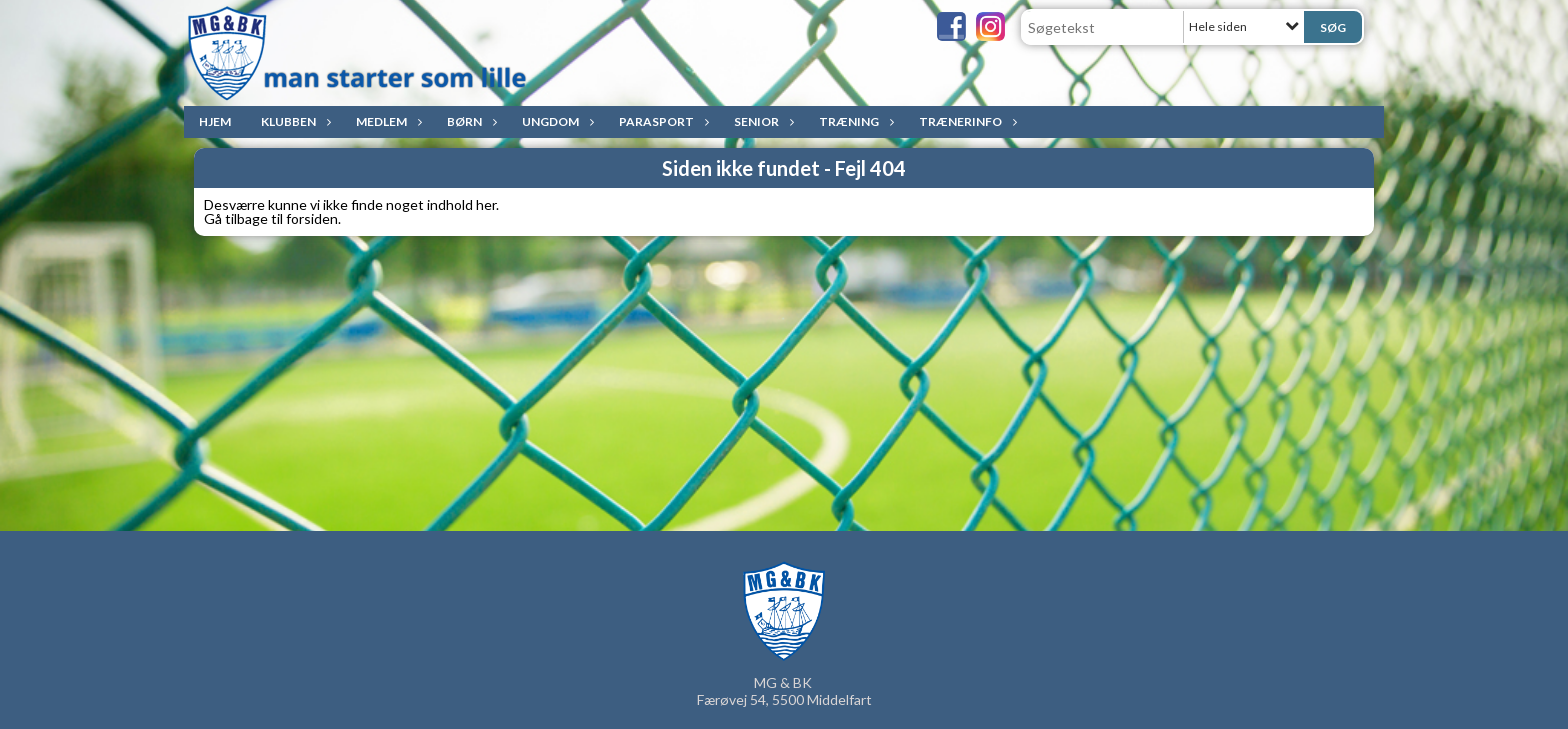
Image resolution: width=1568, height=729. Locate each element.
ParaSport (661, 121)
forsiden (312, 218)
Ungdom (555, 121)
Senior (761, 121)
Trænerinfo (965, 121)
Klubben (293, 121)
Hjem (215, 121)
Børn (469, 121)
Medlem (386, 121)
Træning (854, 121)
